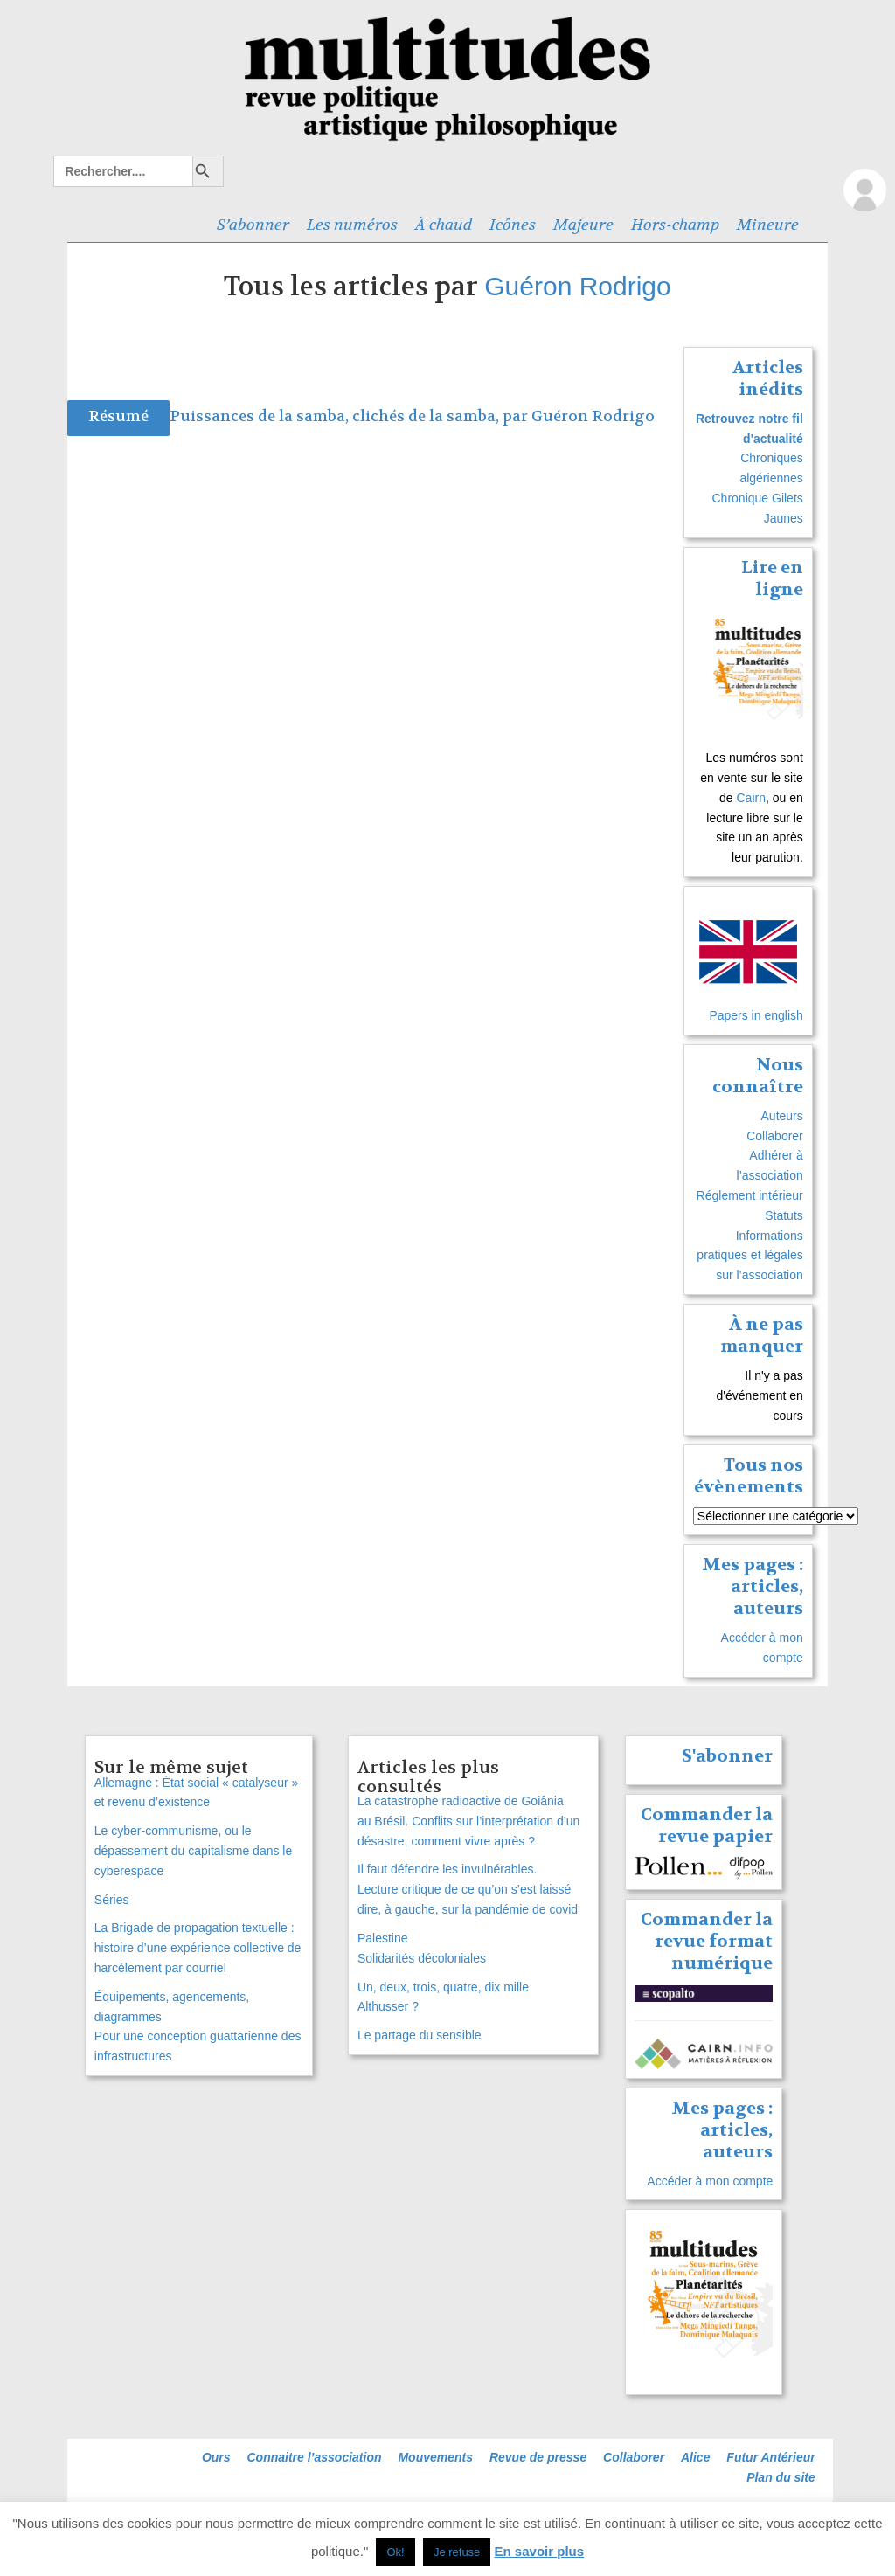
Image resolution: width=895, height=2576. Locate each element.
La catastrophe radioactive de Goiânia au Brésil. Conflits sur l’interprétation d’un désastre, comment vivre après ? (468, 1821)
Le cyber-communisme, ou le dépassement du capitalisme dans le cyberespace (193, 1851)
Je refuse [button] (457, 2552)
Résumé (118, 416)
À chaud (443, 224)
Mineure (768, 224)
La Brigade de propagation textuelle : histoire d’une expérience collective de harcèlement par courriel (198, 1948)
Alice (695, 2457)
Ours (216, 2457)
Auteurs (782, 1116)
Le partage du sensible (419, 2035)
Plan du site (780, 2477)
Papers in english (755, 1015)
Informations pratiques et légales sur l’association (749, 1256)
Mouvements (435, 2457)
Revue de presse (537, 2457)
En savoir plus (540, 2551)
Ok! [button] (395, 2552)
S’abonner (253, 224)
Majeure (583, 224)
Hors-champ (675, 224)
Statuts (784, 1215)
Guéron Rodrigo (577, 286)
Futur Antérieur (770, 2457)
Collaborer (774, 1136)
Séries (111, 1900)
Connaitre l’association (313, 2457)
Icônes (512, 224)
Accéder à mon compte (710, 2181)
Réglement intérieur (750, 1195)
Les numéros (352, 224)
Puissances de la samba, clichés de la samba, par (350, 416)
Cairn (750, 798)
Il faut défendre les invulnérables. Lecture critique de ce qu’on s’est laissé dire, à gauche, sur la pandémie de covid (467, 1889)
